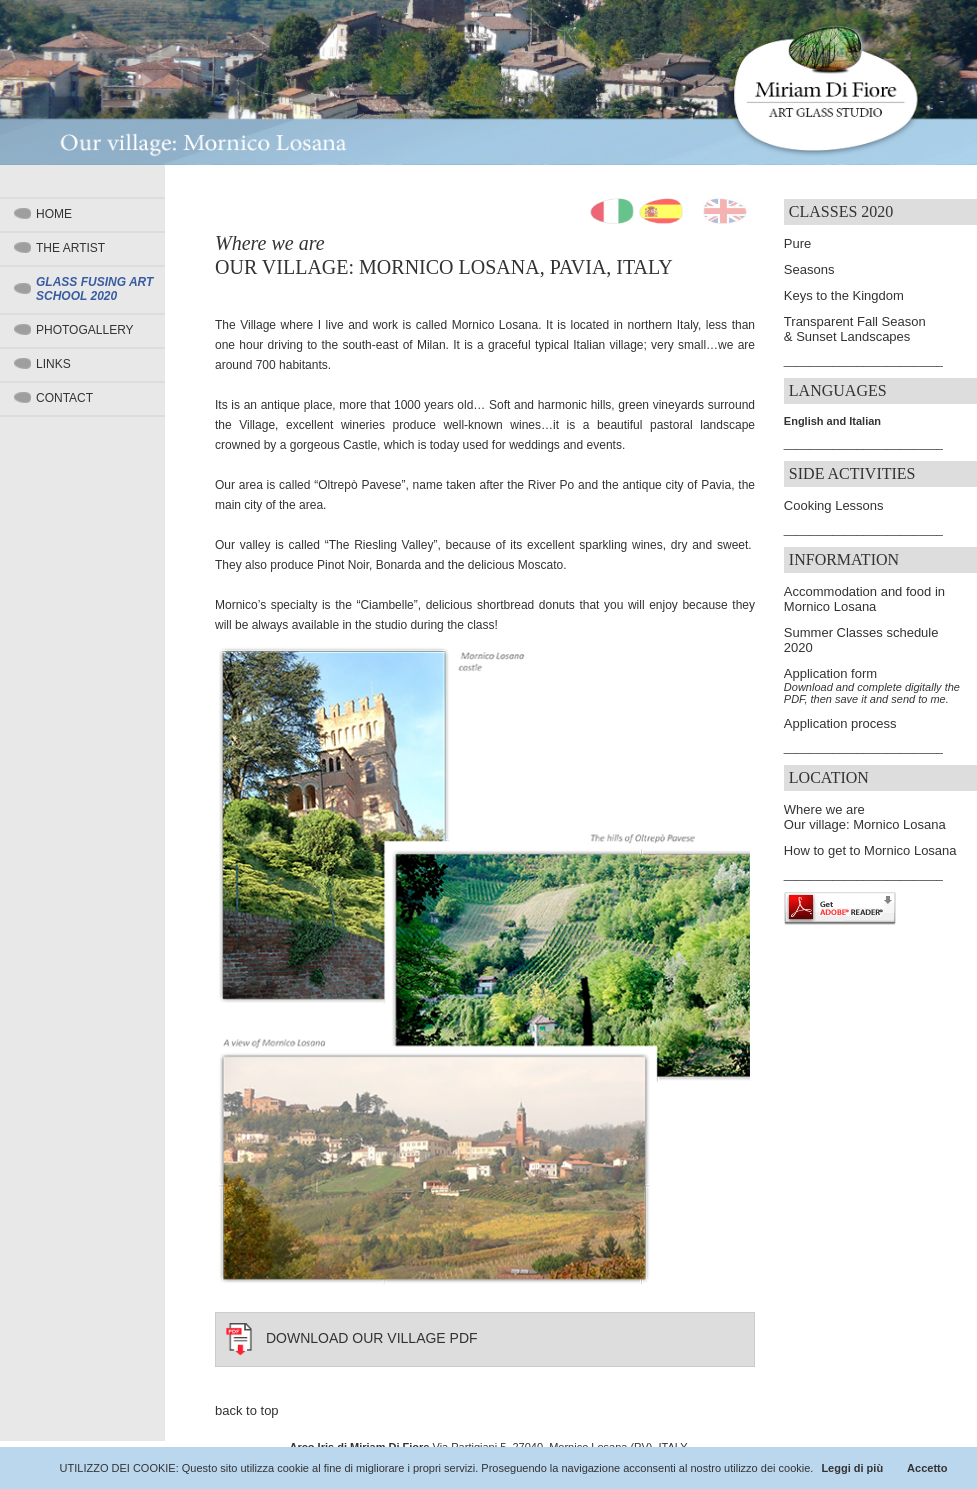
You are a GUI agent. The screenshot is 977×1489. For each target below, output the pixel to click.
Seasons (809, 269)
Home (54, 214)
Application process (840, 723)
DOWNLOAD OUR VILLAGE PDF (372, 1338)
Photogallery (85, 330)
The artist (70, 248)
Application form (830, 673)
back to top (247, 1410)
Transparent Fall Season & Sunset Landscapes (855, 329)
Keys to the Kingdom (844, 295)
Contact (64, 398)
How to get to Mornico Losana (870, 850)
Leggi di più (852, 1468)
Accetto (927, 1468)
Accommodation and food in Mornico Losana (864, 599)
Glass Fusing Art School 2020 (94, 289)
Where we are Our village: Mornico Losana (865, 817)
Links (53, 364)
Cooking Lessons (834, 505)
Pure (797, 243)
